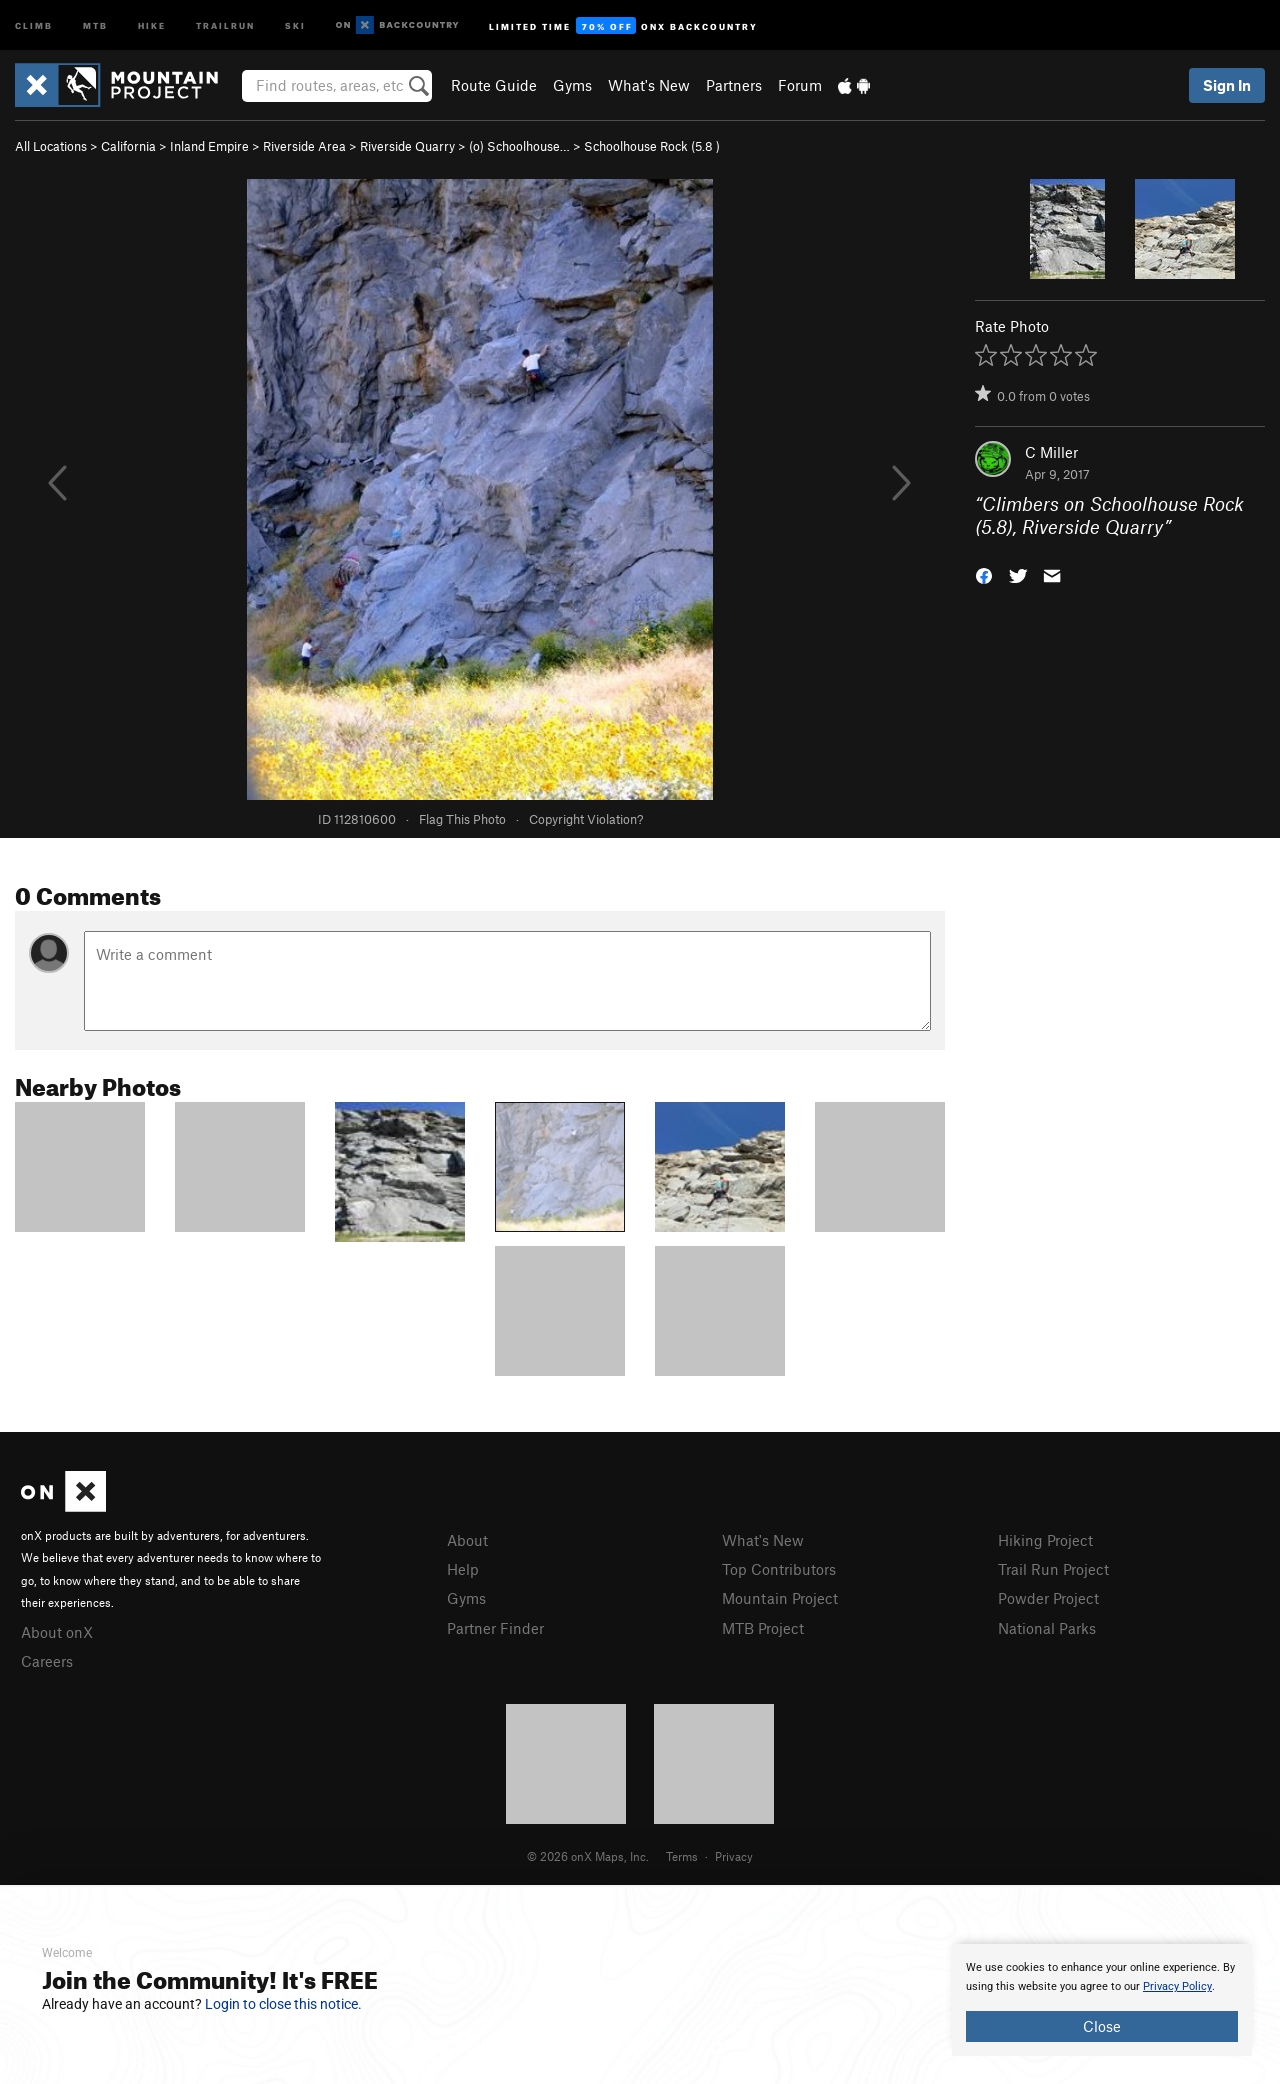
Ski (295, 24)
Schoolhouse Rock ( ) (652, 146)
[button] (984, 573)
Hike (152, 24)
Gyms (572, 85)
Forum (800, 85)
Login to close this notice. (283, 2004)
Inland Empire (209, 146)
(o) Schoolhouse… (519, 146)
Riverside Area (304, 146)
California (128, 146)
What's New (649, 85)
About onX (57, 1632)
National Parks (1047, 1628)
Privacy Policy (1177, 1986)
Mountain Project (780, 1598)
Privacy (734, 1856)
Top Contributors (779, 1569)
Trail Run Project (1053, 1569)
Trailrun (225, 24)
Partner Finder (495, 1628)
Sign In (1227, 85)
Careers (47, 1661)
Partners (734, 85)
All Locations (51, 146)
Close (1102, 2026)
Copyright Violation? (586, 819)
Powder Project (1048, 1598)
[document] (1102, 2000)
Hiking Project (1045, 1540)
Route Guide (494, 85)
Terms (682, 1856)
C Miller (1051, 452)
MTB (95, 24)
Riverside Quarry (407, 146)
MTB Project (763, 1628)
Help (463, 1569)
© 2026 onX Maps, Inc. (588, 1856)
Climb (34, 24)
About (467, 1540)
